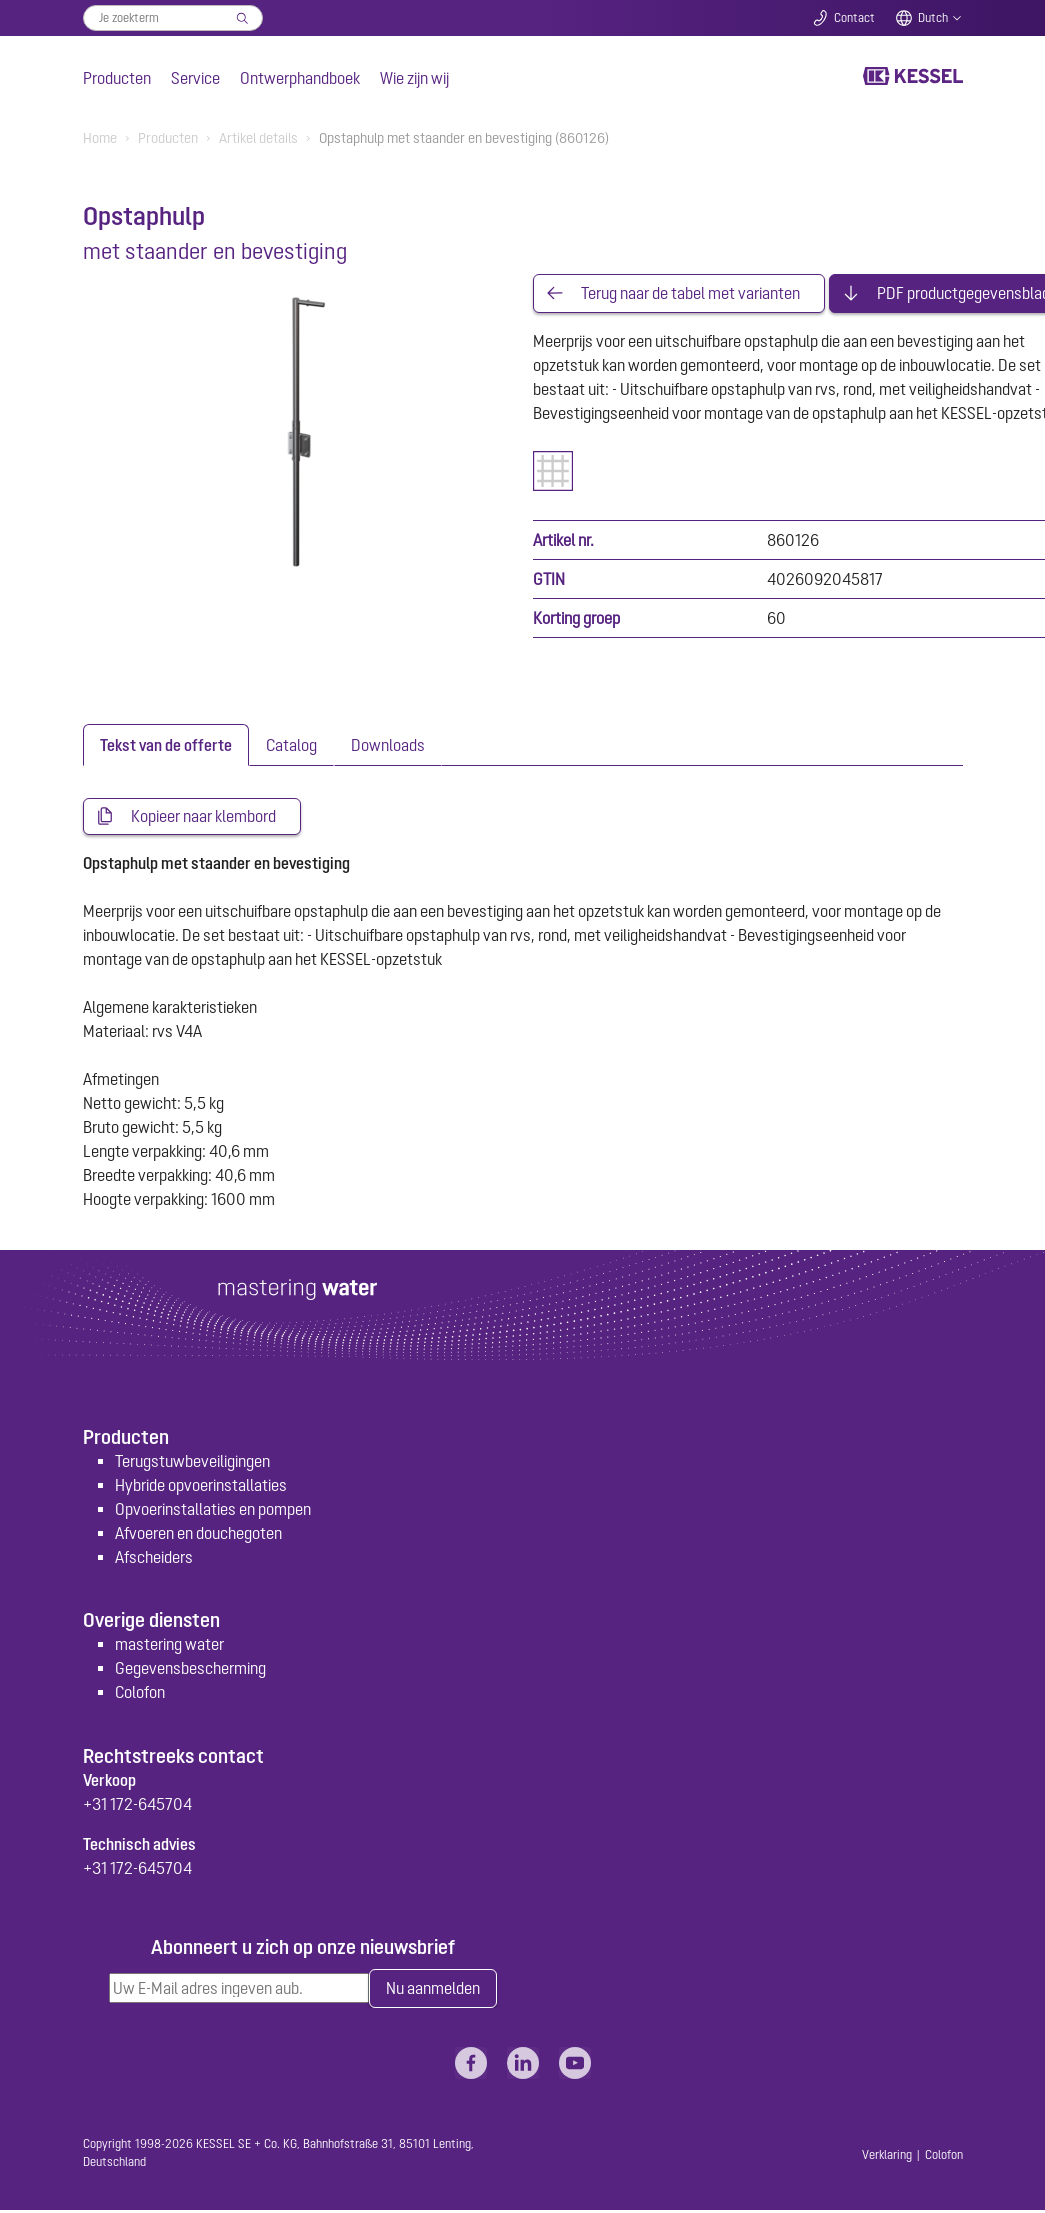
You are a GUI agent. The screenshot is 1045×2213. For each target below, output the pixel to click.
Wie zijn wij (414, 78)
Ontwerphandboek (300, 78)
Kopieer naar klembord (203, 818)
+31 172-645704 (137, 1806)
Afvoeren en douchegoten (198, 1535)
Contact (854, 18)
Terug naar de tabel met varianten (690, 294)
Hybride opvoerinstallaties (201, 1487)
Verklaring (887, 2158)
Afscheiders (154, 1559)
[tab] (166, 746)
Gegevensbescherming (190, 1670)
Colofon (140, 1694)
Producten (117, 78)
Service (195, 78)
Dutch (933, 18)
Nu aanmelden (433, 1991)
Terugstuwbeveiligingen (192, 1463)
